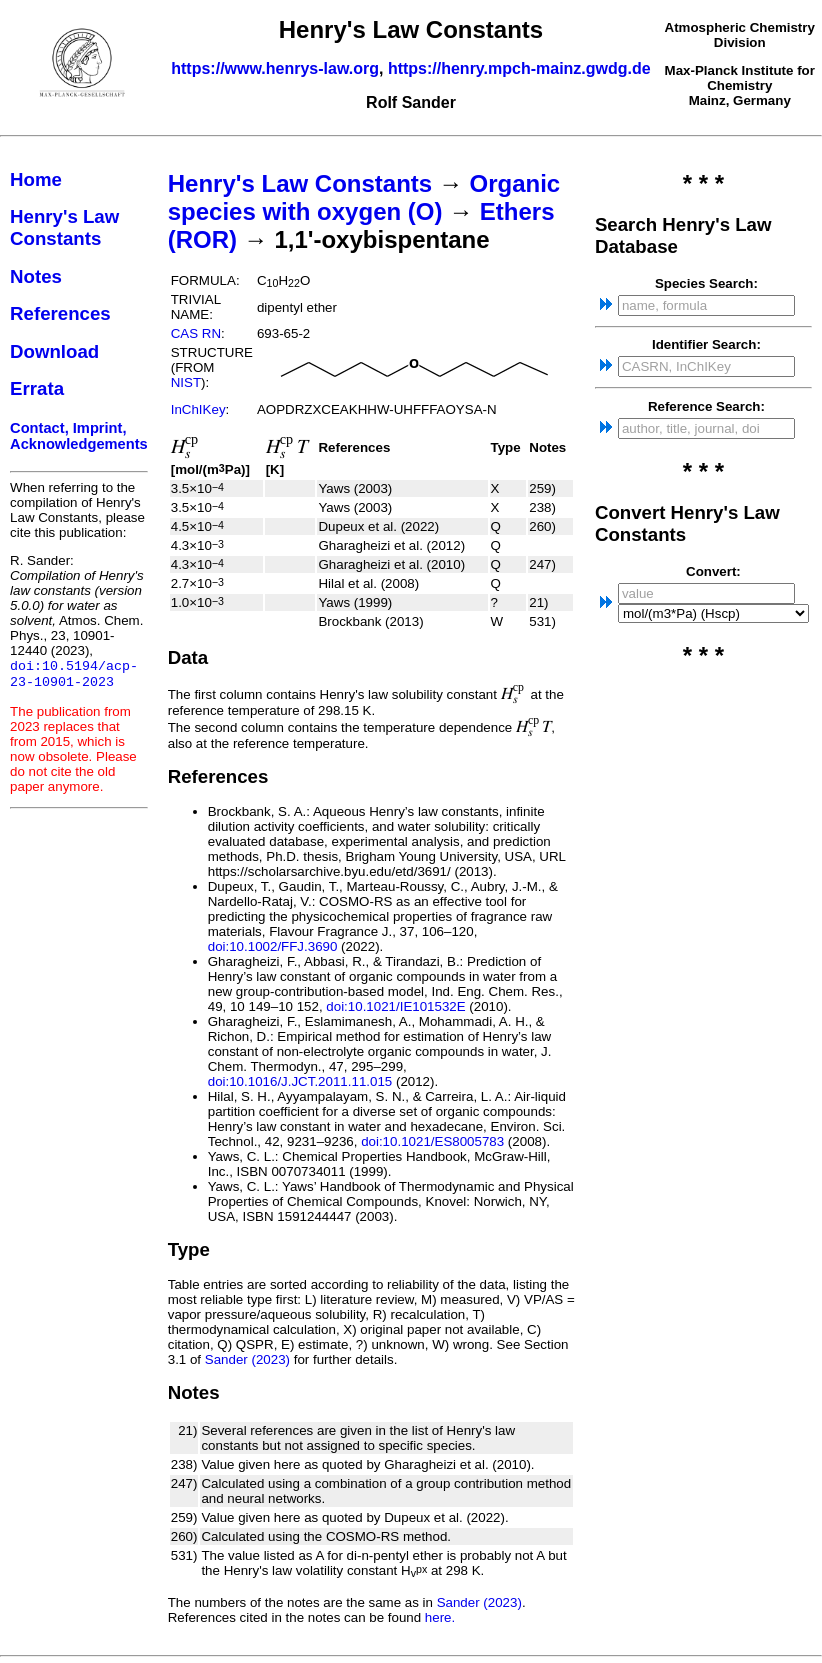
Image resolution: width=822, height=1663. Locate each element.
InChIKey (198, 409)
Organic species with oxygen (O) (364, 197)
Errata (37, 388)
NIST (186, 382)
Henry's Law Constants (64, 227)
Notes (36, 276)
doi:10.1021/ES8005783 (432, 1141)
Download (54, 351)
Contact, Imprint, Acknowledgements (79, 436)
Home (36, 179)
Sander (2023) (247, 1359)
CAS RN (196, 333)
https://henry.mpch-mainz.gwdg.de (519, 68)
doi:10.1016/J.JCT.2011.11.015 (300, 1081)
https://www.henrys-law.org (275, 68)
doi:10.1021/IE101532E (395, 1006)
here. (440, 1617)
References (60, 313)
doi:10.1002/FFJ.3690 (273, 946)
